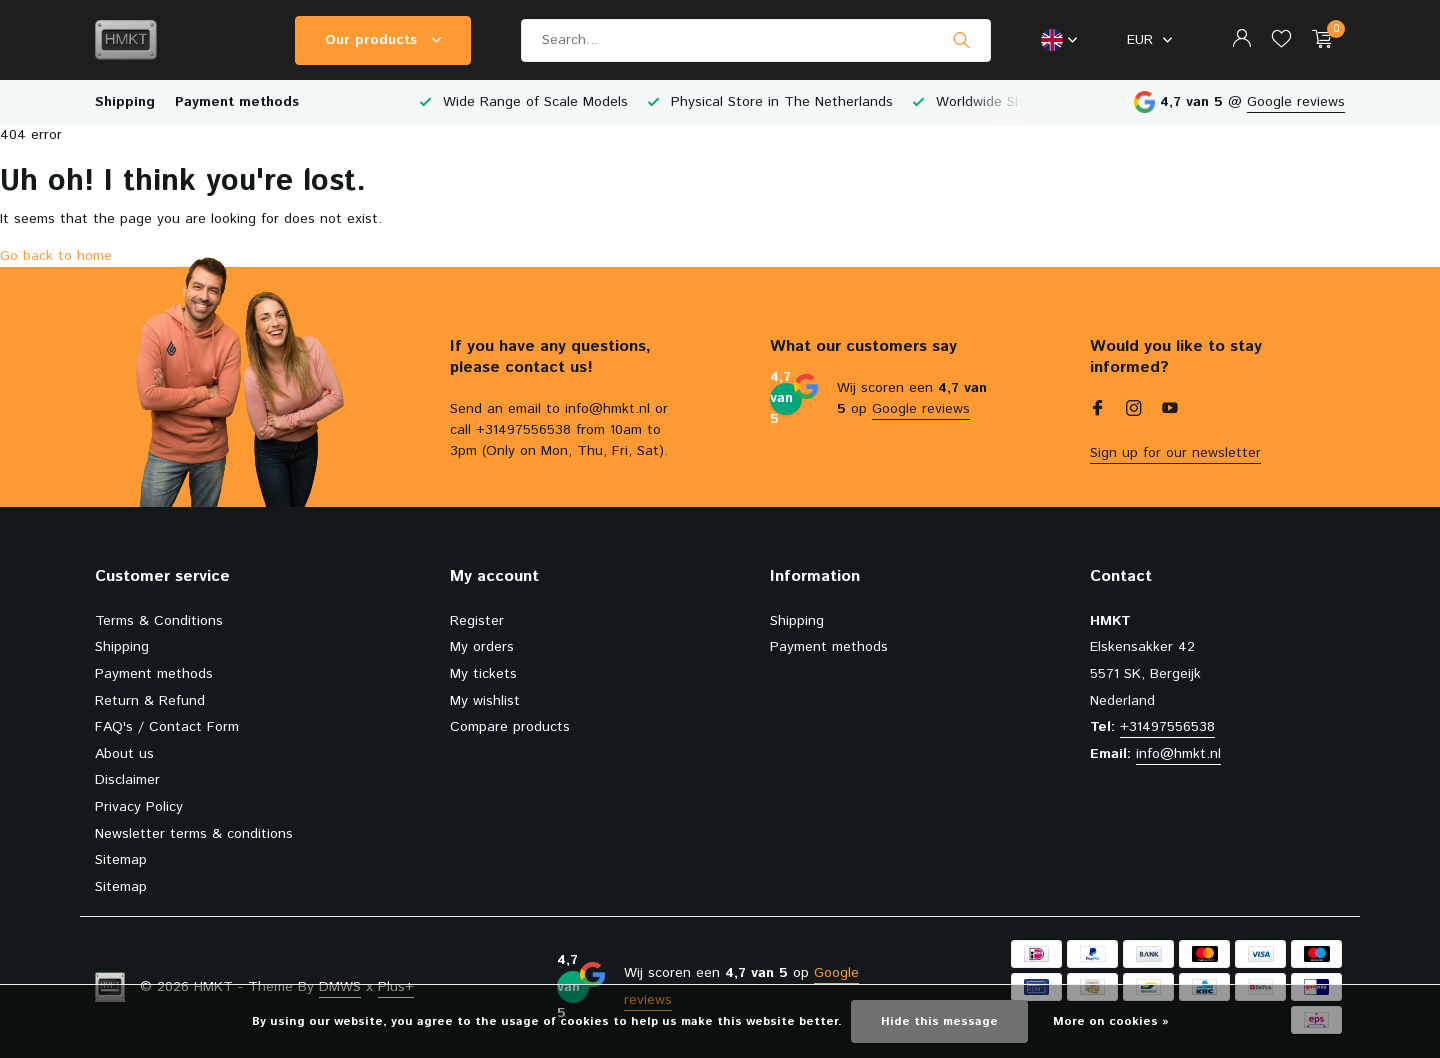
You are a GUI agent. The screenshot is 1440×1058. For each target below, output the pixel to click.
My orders (482, 647)
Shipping (125, 102)
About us (124, 754)
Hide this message (939, 1021)
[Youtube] (1170, 411)
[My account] (1241, 40)
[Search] (756, 40)
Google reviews (1296, 102)
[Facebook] (1098, 411)
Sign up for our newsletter (1175, 453)
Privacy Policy (139, 807)
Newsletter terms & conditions (194, 834)
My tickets (483, 674)
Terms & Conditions (159, 621)
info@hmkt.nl (1178, 754)
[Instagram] (1134, 411)
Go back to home (56, 256)
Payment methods (237, 102)
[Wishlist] (1281, 40)
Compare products (510, 727)
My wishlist (485, 701)
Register (477, 621)
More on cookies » (1111, 1021)
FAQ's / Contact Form (167, 727)
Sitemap (121, 860)
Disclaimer (127, 780)
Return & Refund (150, 701)
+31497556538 (1167, 727)
